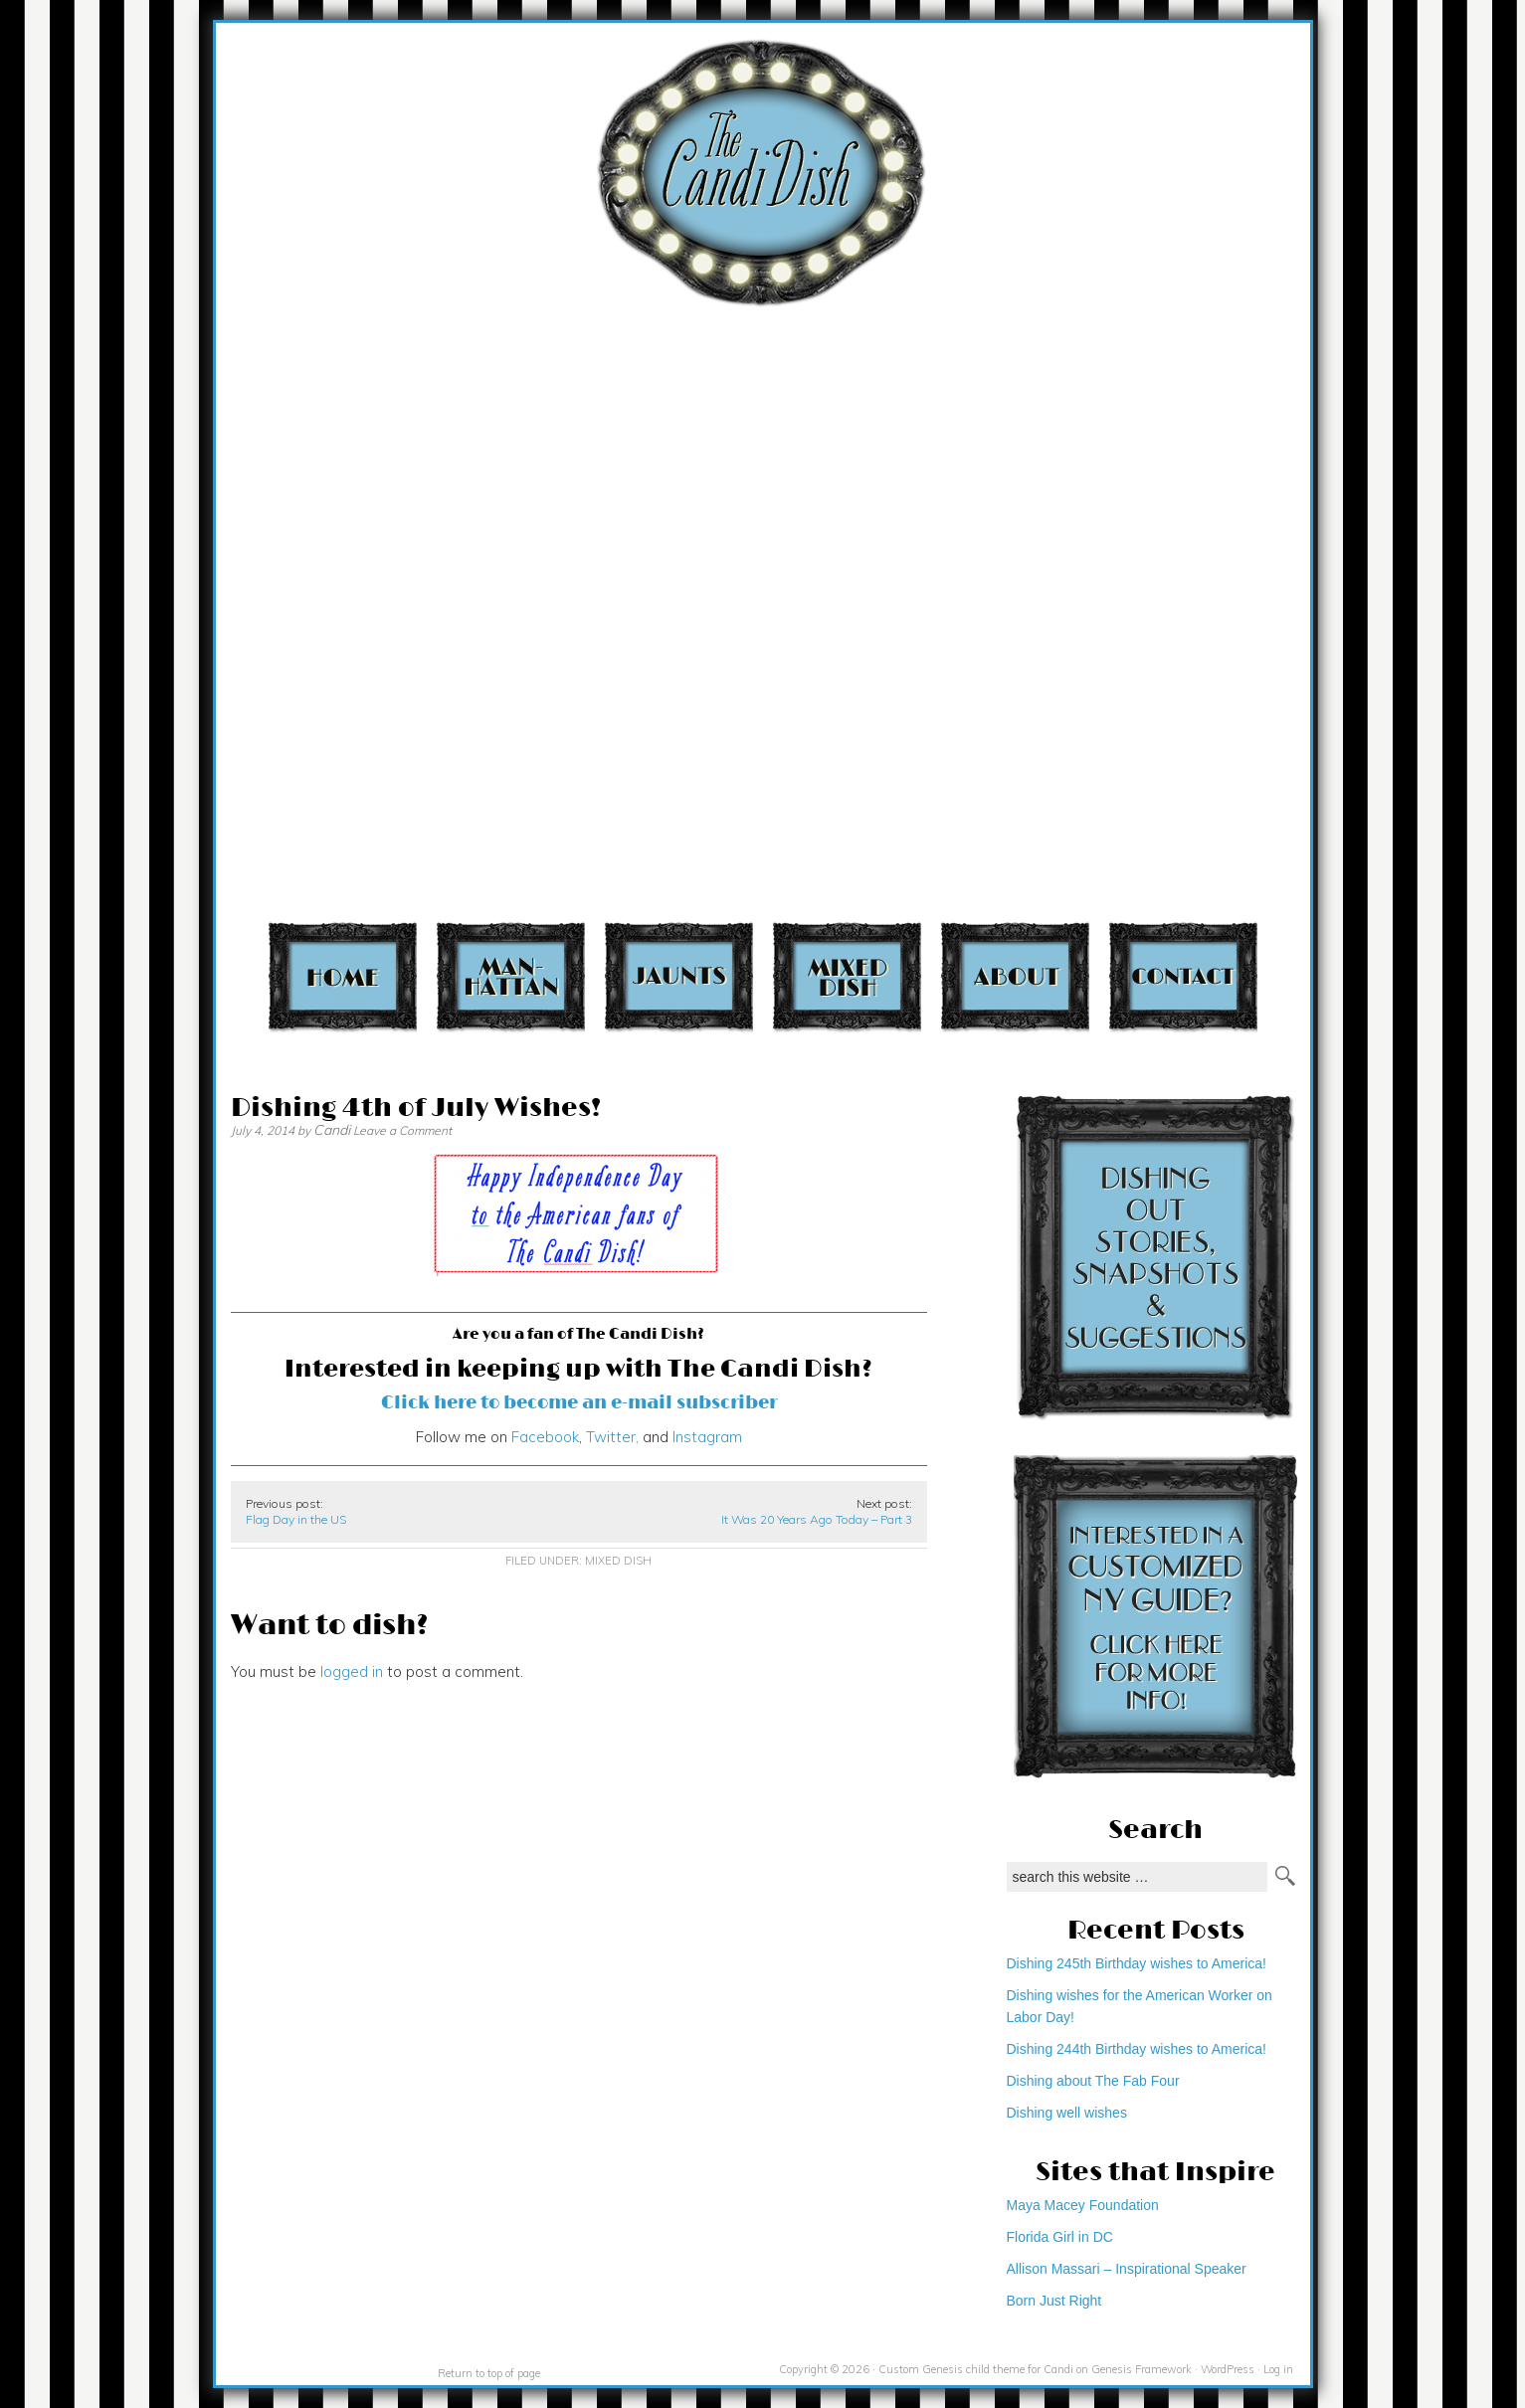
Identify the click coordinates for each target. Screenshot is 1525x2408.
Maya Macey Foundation (1083, 2205)
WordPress (1227, 2369)
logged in (351, 1671)
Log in (1278, 2369)
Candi (331, 1130)
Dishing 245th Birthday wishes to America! (1136, 1963)
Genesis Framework (1141, 2369)
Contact (1183, 976)
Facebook (545, 1436)
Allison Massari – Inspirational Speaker (1126, 2269)
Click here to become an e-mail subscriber (579, 1402)
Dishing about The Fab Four (1093, 2081)
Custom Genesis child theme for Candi (975, 2369)
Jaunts (679, 976)
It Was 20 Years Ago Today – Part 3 (816, 1519)
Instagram (707, 1436)
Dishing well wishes (1067, 2113)
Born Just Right (1054, 2301)
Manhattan (511, 976)
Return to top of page (489, 2373)
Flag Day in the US (296, 1519)
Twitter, (610, 1436)
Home (343, 976)
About (1015, 976)
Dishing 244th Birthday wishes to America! (1136, 2049)
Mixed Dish (847, 976)
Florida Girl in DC (1060, 2237)
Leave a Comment (402, 1130)
